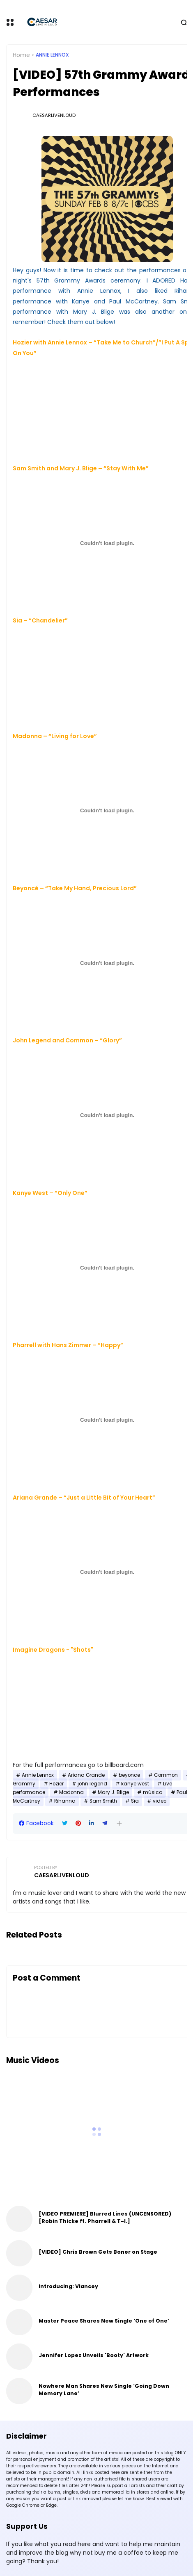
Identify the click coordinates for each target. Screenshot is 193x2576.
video (159, 1801)
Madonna (71, 1792)
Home (21, 55)
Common (166, 1775)
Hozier (56, 1783)
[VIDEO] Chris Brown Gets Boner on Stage (98, 2251)
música (153, 1792)
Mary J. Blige (113, 1792)
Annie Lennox (52, 55)
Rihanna (65, 1801)
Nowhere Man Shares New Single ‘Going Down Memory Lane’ (104, 2389)
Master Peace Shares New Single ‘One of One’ (104, 2320)
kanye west (135, 1783)
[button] (119, 1823)
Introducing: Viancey (68, 2286)
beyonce (129, 1775)
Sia (135, 1801)
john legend (92, 1783)
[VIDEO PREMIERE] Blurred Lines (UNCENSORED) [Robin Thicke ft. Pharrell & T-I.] (105, 2217)
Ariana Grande (86, 1775)
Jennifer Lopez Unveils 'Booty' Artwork (94, 2355)
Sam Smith (103, 1801)
